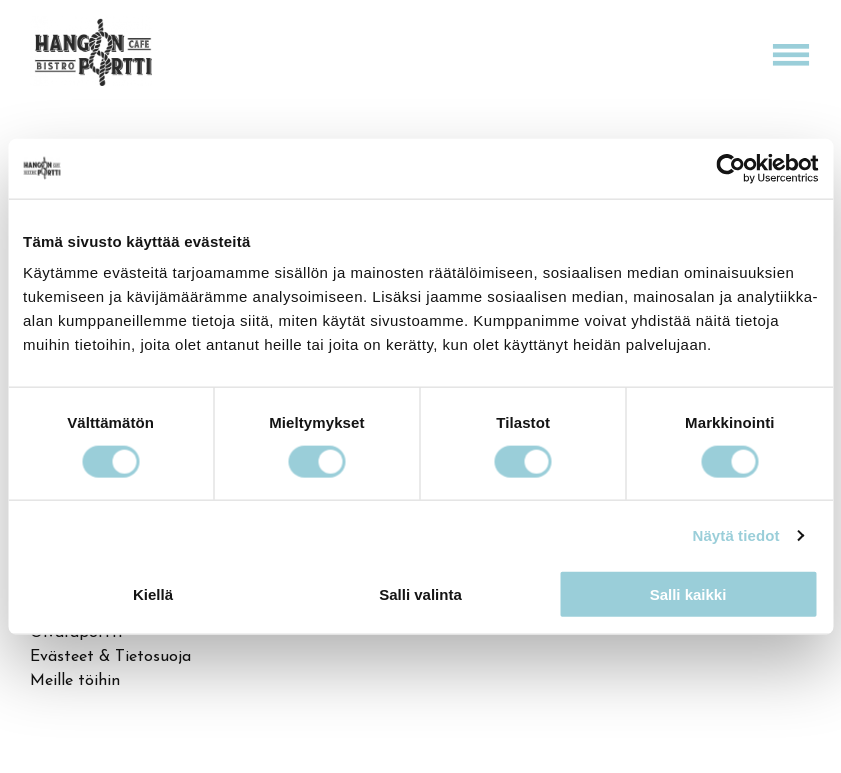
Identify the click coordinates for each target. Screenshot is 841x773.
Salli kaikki (688, 594)
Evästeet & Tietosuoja (110, 657)
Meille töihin (75, 681)
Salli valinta (420, 594)
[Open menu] (791, 55)
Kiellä (153, 594)
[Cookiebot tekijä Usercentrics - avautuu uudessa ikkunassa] (730, 168)
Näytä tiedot (736, 534)
